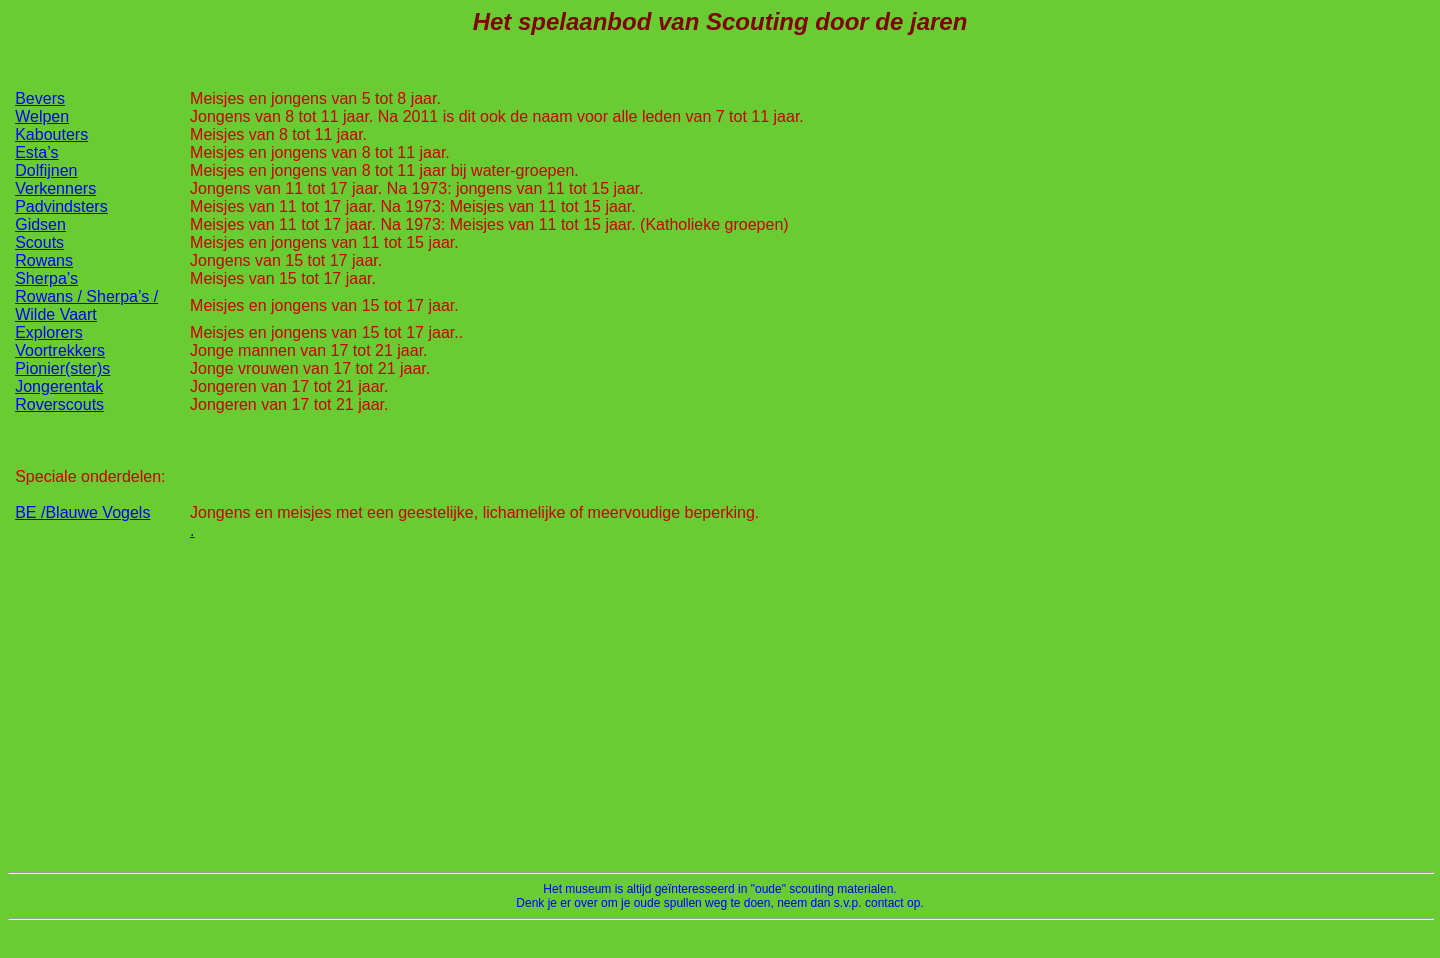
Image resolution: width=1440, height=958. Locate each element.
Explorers (49, 332)
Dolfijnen (46, 170)
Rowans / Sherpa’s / (86, 296)
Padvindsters (61, 206)
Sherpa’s (46, 278)
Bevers (40, 98)
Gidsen (40, 224)
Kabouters (51, 134)
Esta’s (36, 152)
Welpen (42, 116)
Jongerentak (59, 386)
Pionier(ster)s (62, 368)
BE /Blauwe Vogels (82, 512)
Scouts (39, 242)
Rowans (44, 260)
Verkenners (55, 188)
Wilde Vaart (56, 314)
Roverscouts (59, 404)
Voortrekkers (60, 350)
